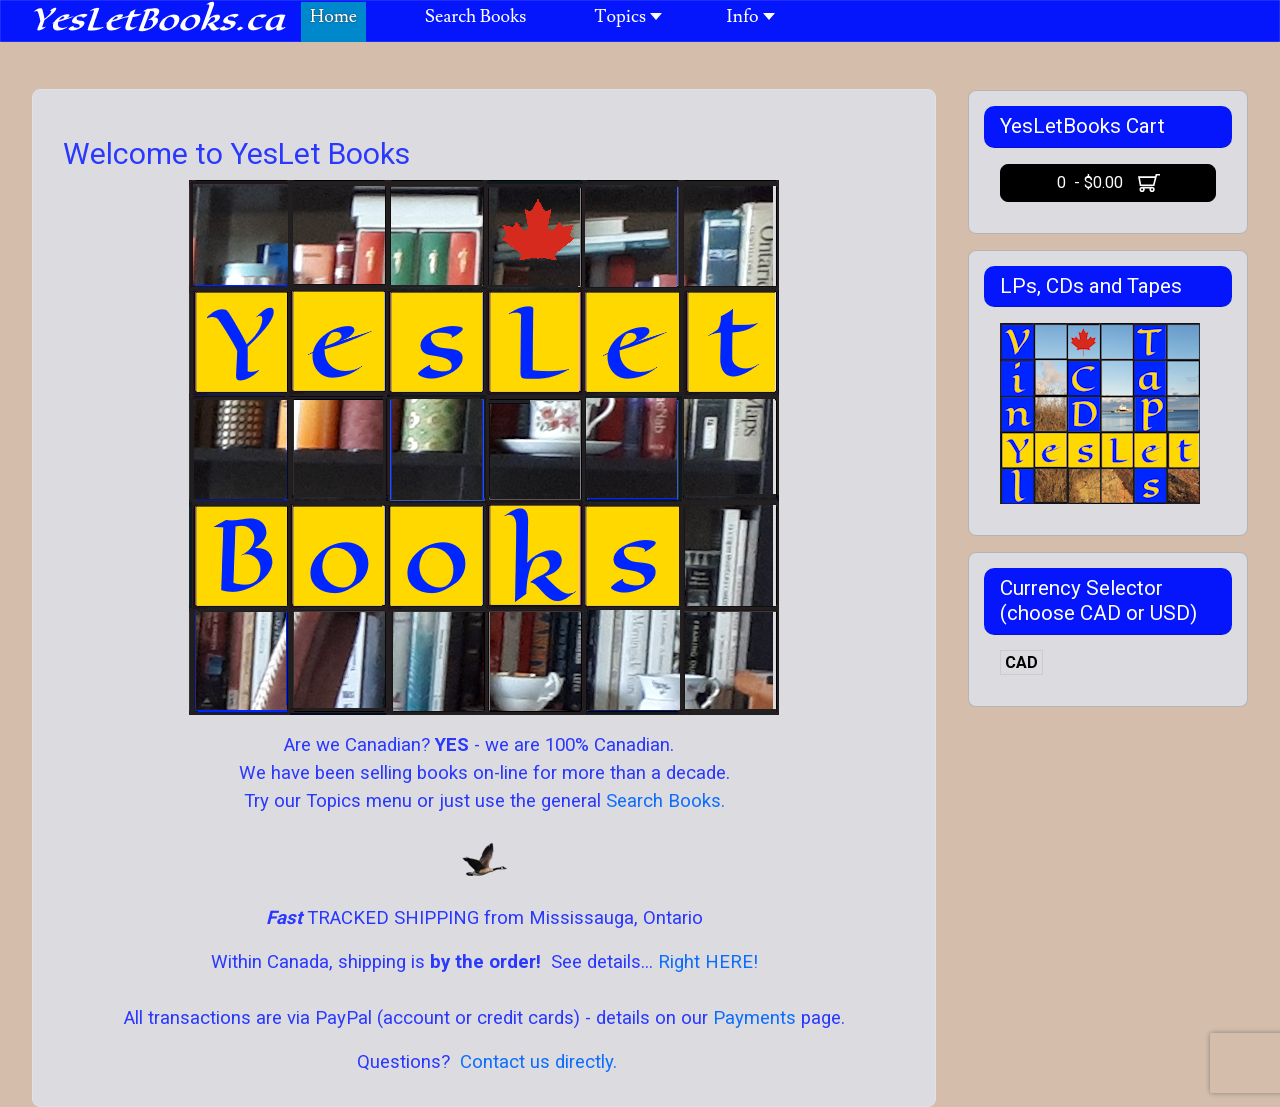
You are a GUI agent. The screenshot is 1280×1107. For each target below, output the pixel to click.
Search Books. (663, 801)
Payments (754, 1018)
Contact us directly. (538, 1062)
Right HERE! (708, 962)
